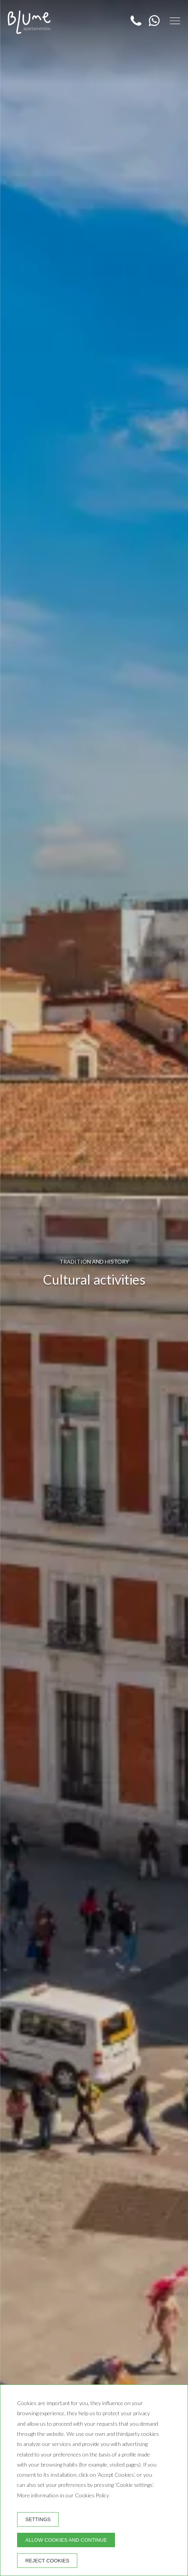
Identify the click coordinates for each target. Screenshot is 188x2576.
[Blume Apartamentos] (29, 22)
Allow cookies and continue (66, 2540)
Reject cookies (47, 2561)
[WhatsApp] (152, 23)
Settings (37, 2519)
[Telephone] (137, 23)
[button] (175, 21)
